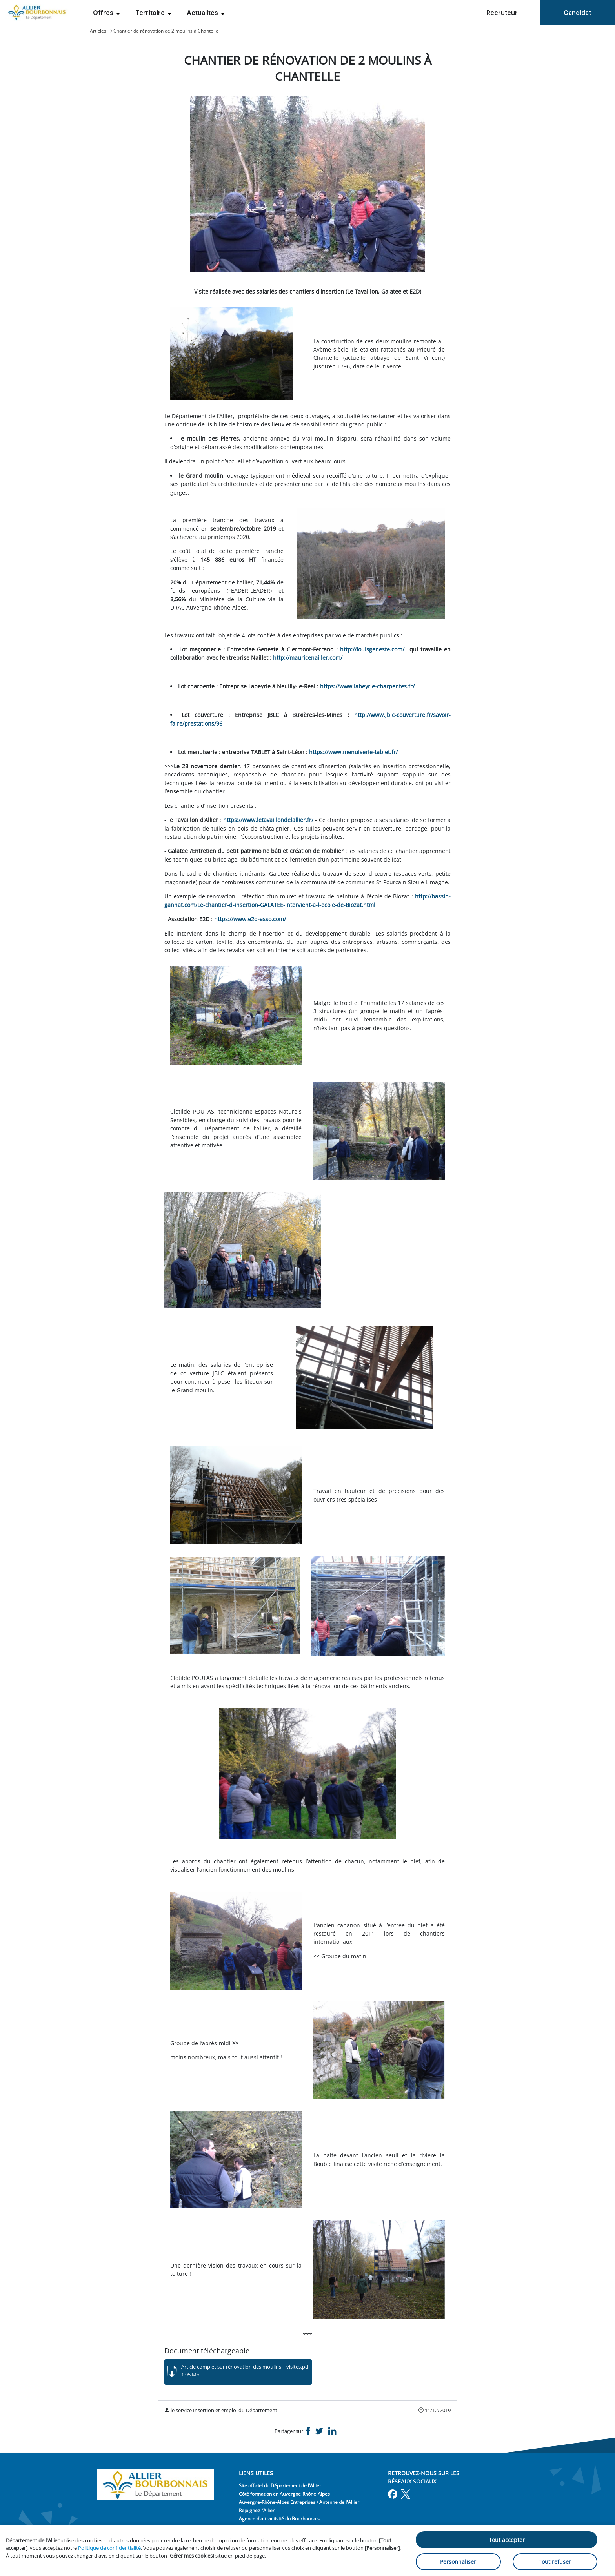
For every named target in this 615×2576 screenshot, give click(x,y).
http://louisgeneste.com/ (372, 649)
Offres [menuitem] (104, 12)
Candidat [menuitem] (577, 12)
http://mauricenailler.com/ (307, 657)
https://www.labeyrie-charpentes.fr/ (367, 686)
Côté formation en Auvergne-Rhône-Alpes (284, 2494)
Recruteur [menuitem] (502, 12)
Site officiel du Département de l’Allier (280, 2485)
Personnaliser (458, 2561)
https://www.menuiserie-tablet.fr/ (353, 752)
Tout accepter (507, 2539)
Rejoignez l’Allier (257, 2510)
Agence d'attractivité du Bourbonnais (279, 2518)
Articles (98, 30)
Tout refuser (555, 2561)
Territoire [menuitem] (150, 12)
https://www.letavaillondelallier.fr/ (268, 820)
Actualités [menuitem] (203, 12)
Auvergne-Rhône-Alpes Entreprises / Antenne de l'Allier (299, 2502)
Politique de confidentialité (109, 2547)
